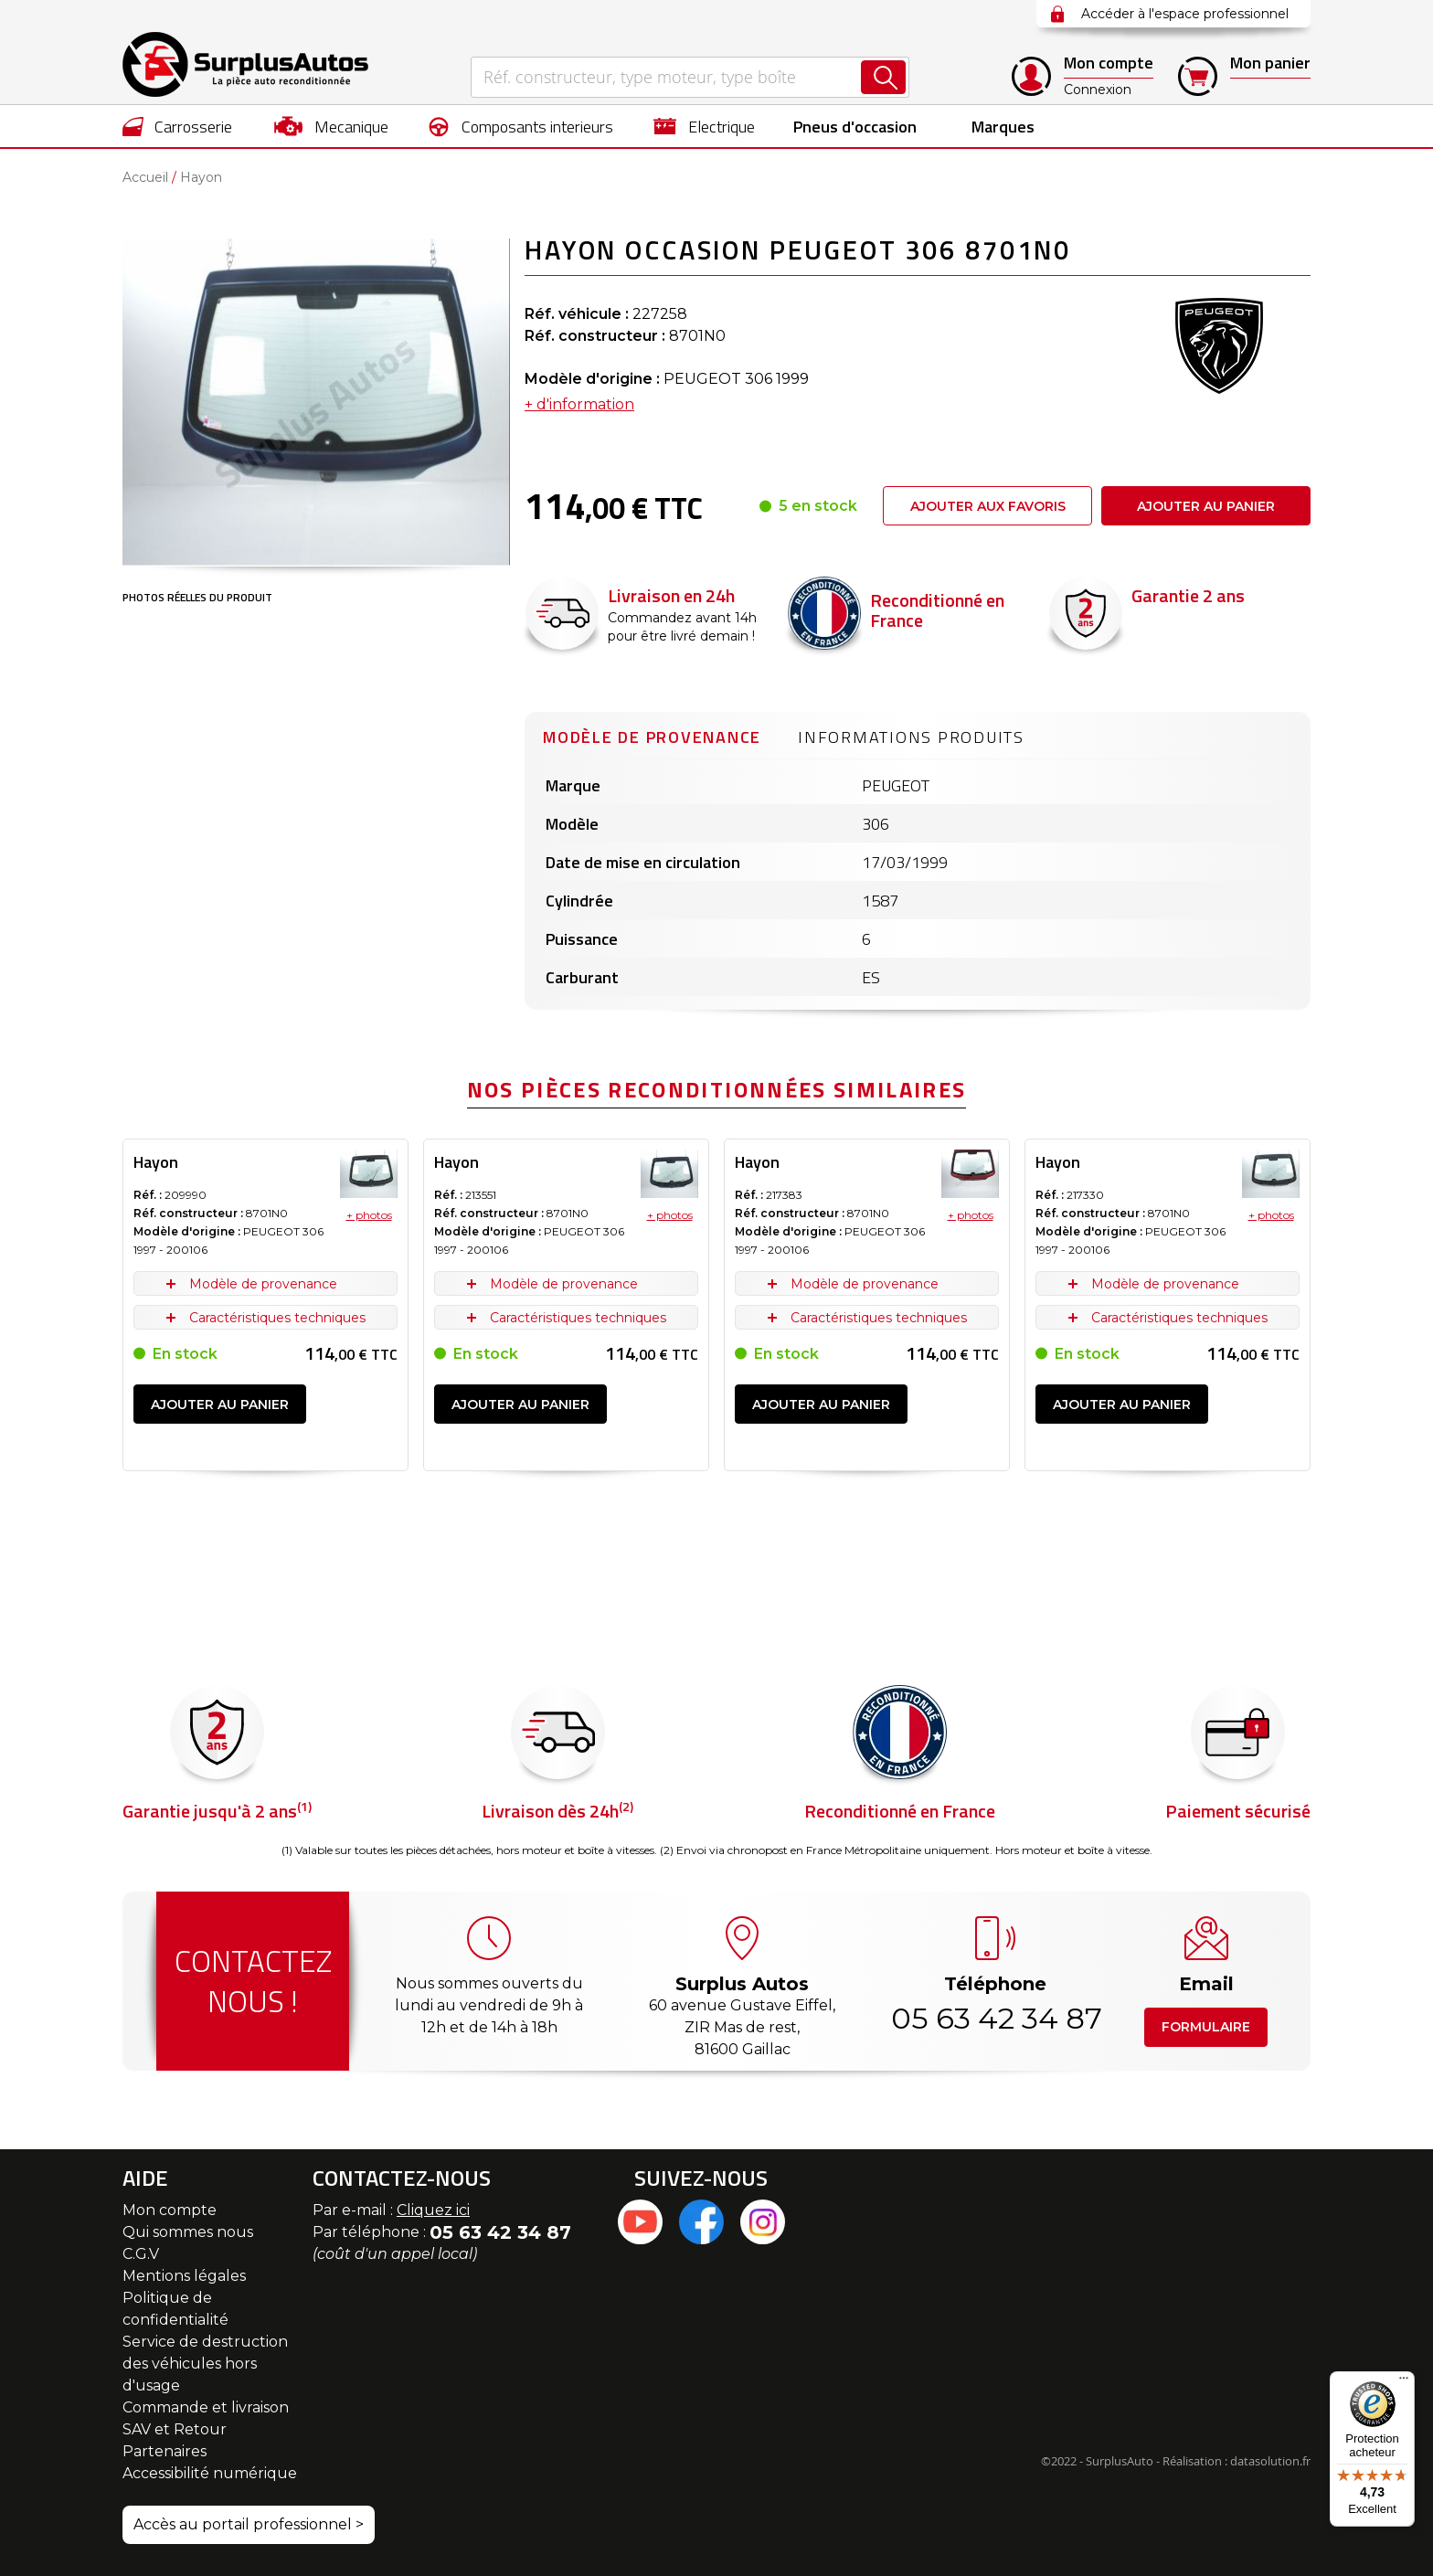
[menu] (716, 126)
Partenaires (164, 2451)
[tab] (652, 735)
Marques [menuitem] (1003, 126)
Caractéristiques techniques (277, 1317)
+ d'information (579, 404)
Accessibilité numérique (209, 2473)
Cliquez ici (433, 2210)
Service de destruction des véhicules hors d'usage (205, 2363)
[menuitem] (177, 126)
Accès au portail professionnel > (248, 2524)
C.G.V (140, 2254)
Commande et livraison (205, 2407)
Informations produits (911, 737)
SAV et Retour (174, 2429)
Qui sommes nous (187, 2232)
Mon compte (169, 2210)
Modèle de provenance (652, 737)
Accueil (145, 177)
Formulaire (1206, 2027)
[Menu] (1404, 2382)
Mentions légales (184, 2275)
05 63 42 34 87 (995, 2018)
